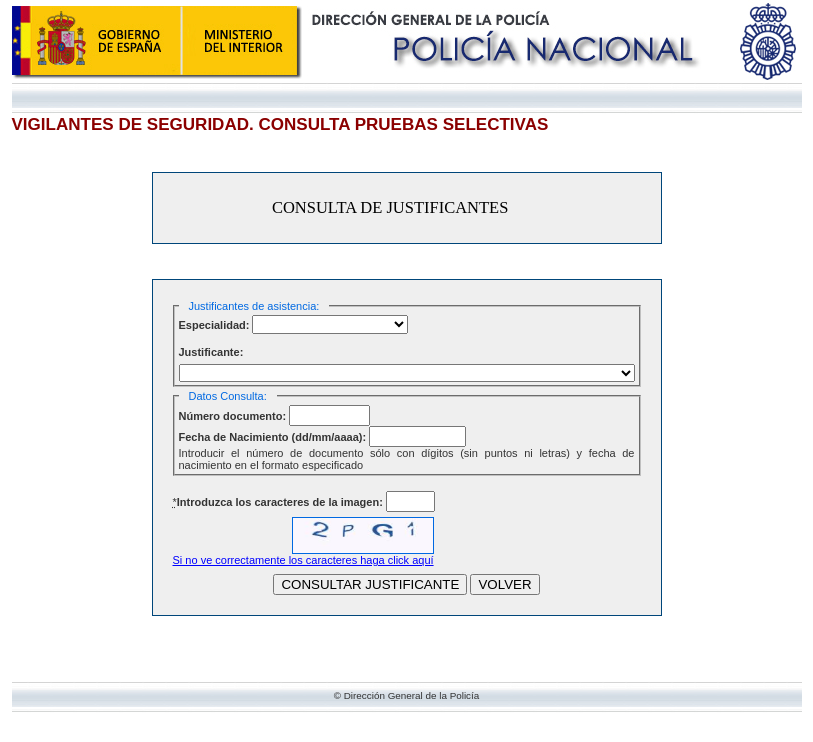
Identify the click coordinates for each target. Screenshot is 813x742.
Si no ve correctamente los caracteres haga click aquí (303, 560)
